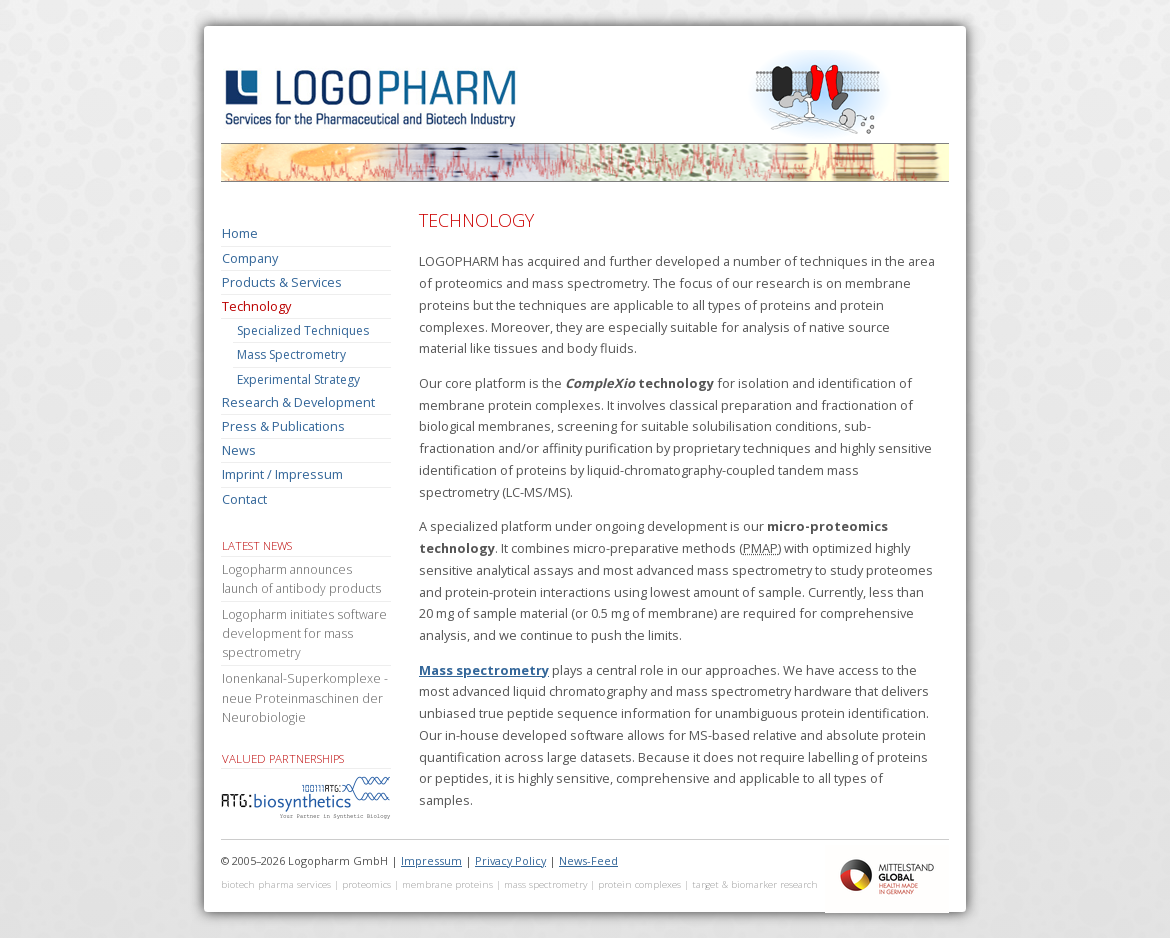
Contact (244, 499)
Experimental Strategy (298, 379)
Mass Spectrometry (291, 354)
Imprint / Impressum (282, 474)
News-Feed (588, 860)
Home (240, 233)
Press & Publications (283, 426)
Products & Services (282, 282)
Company (250, 258)
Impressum (431, 860)
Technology (256, 306)
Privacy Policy (510, 860)
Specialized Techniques (303, 330)
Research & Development (298, 402)
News (239, 450)
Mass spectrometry (484, 670)
